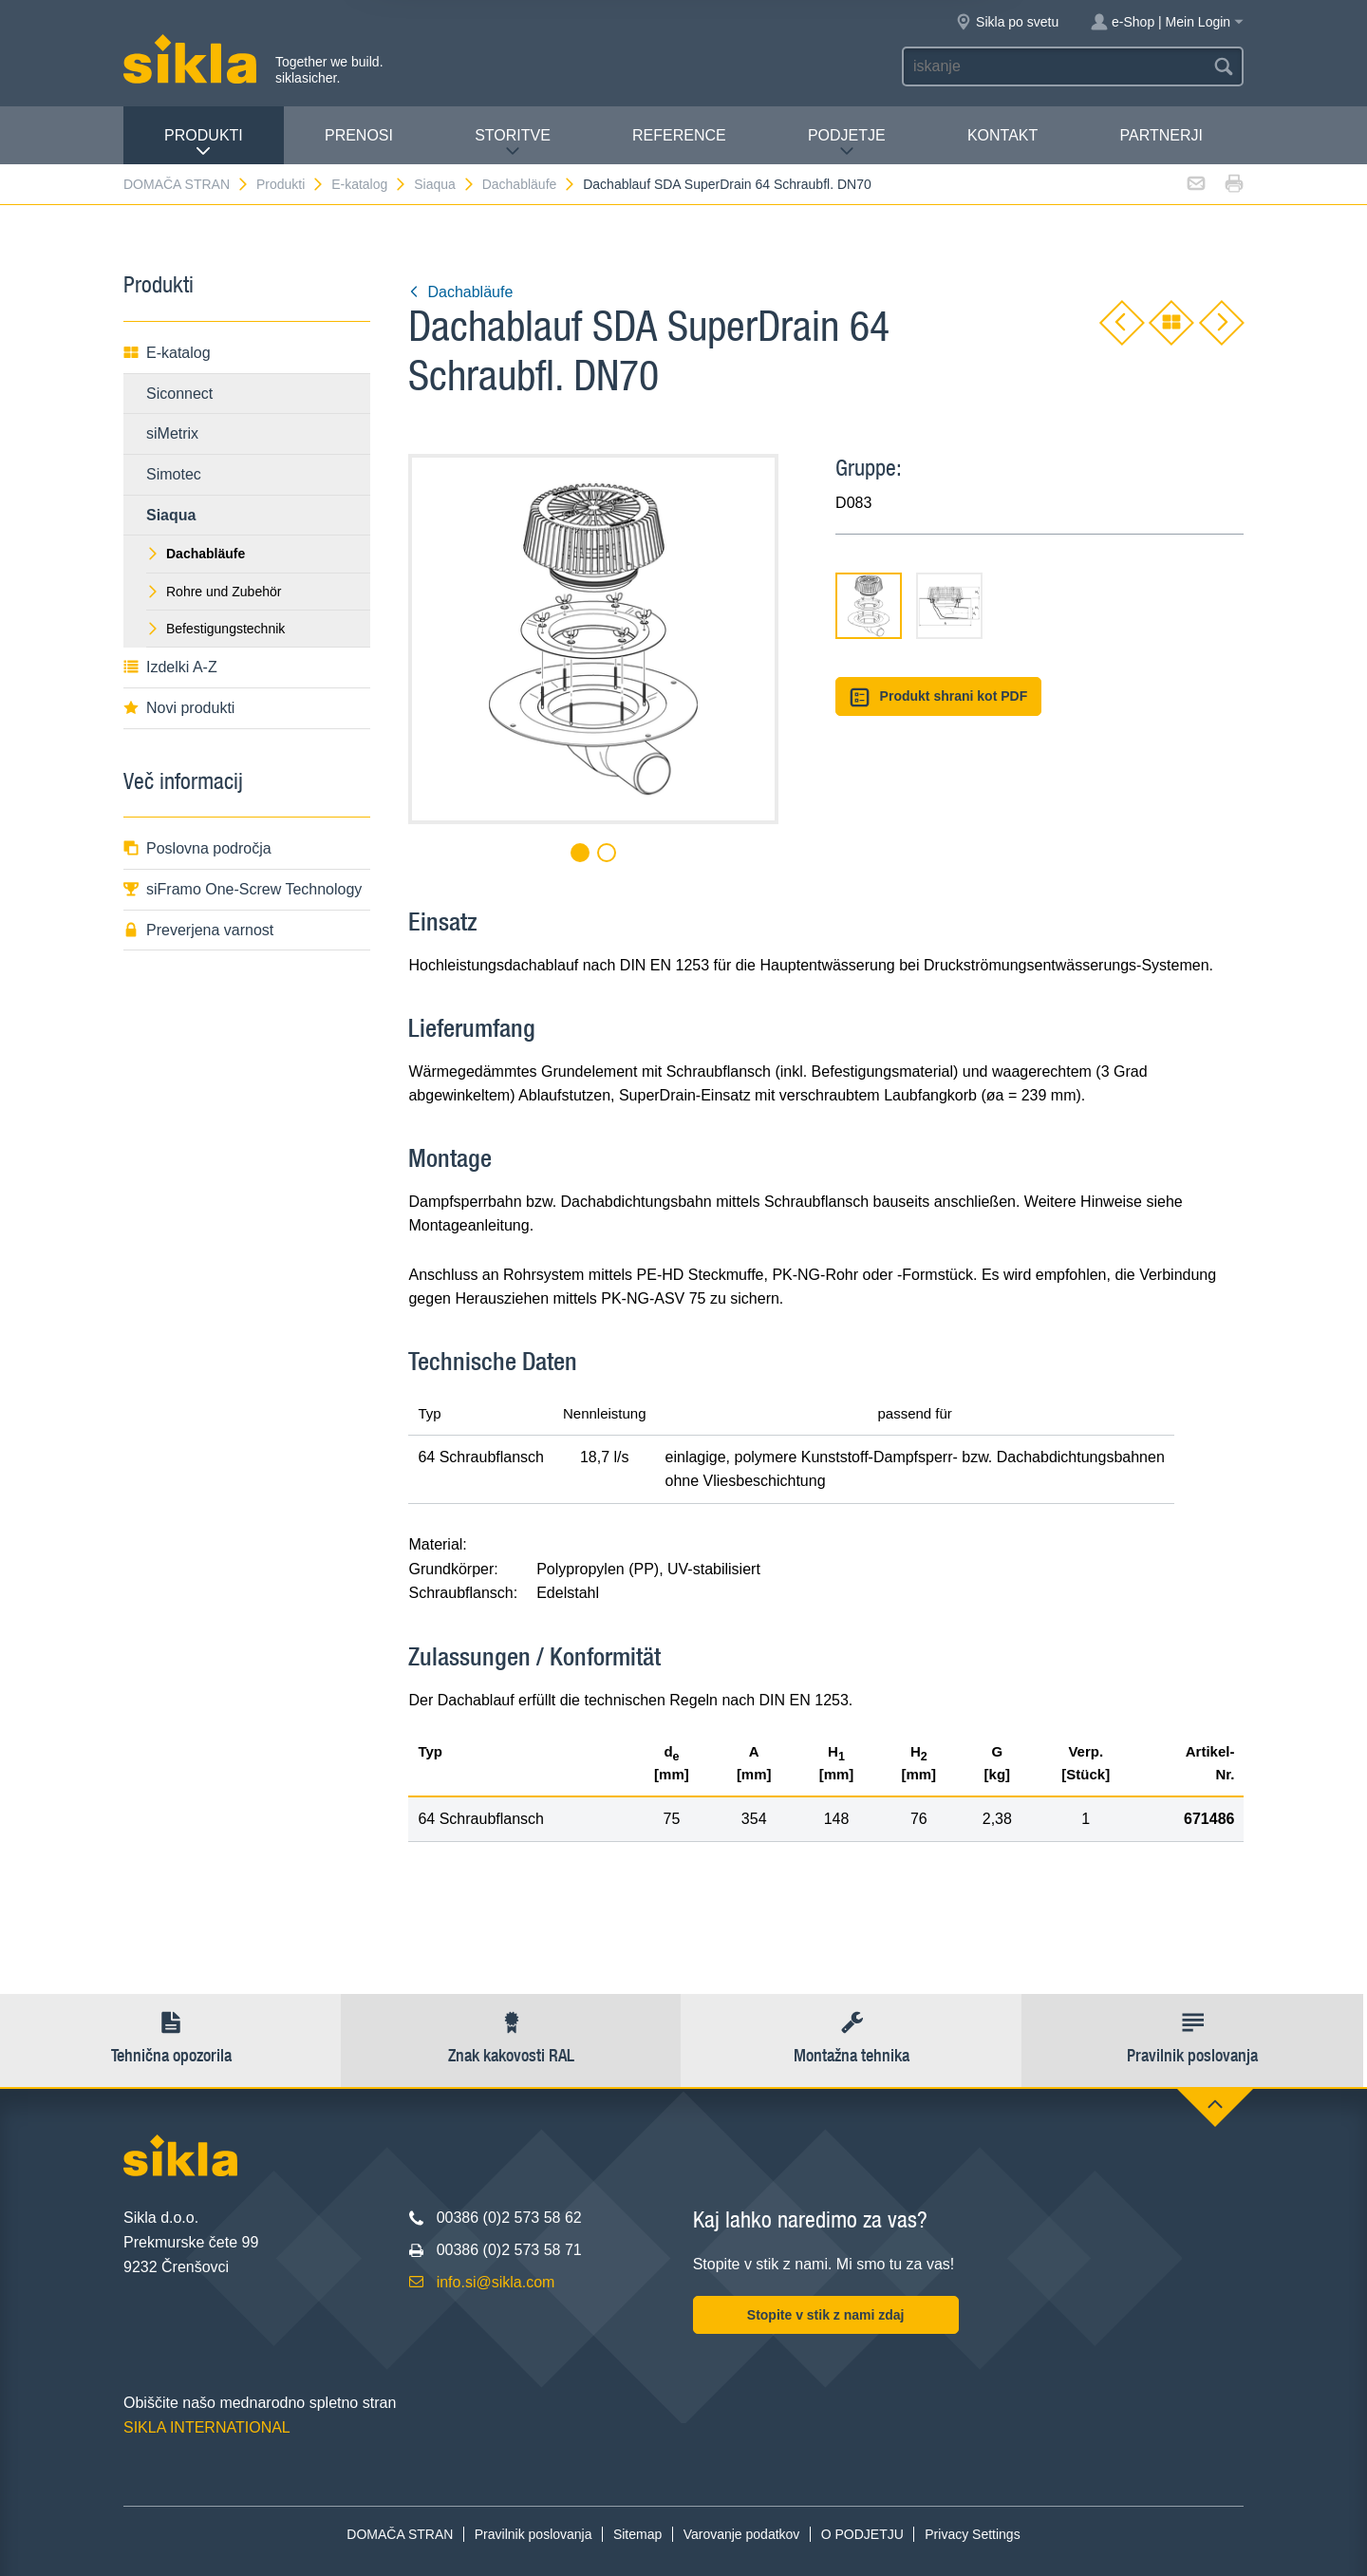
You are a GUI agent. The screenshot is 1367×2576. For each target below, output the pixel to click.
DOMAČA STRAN (186, 184)
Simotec (173, 474)
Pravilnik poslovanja (533, 2534)
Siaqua (445, 184)
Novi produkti (178, 708)
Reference (679, 135)
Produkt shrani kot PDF (938, 697)
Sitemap (637, 2534)
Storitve (513, 143)
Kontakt (1002, 135)
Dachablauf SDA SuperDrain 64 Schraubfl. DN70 (727, 184)
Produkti (203, 143)
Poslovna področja (197, 848)
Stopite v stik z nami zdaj (826, 2314)
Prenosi (359, 135)
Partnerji (1160, 135)
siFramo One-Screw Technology (242, 889)
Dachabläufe (529, 184)
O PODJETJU (862, 2534)
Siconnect (179, 393)
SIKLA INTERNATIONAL (206, 2427)
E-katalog (369, 184)
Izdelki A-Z (170, 667)
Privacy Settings (972, 2534)
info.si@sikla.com (496, 2282)
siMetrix (172, 433)
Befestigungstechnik (215, 628)
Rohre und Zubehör (213, 591)
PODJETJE (847, 143)
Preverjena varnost (198, 930)
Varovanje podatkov (742, 2534)
